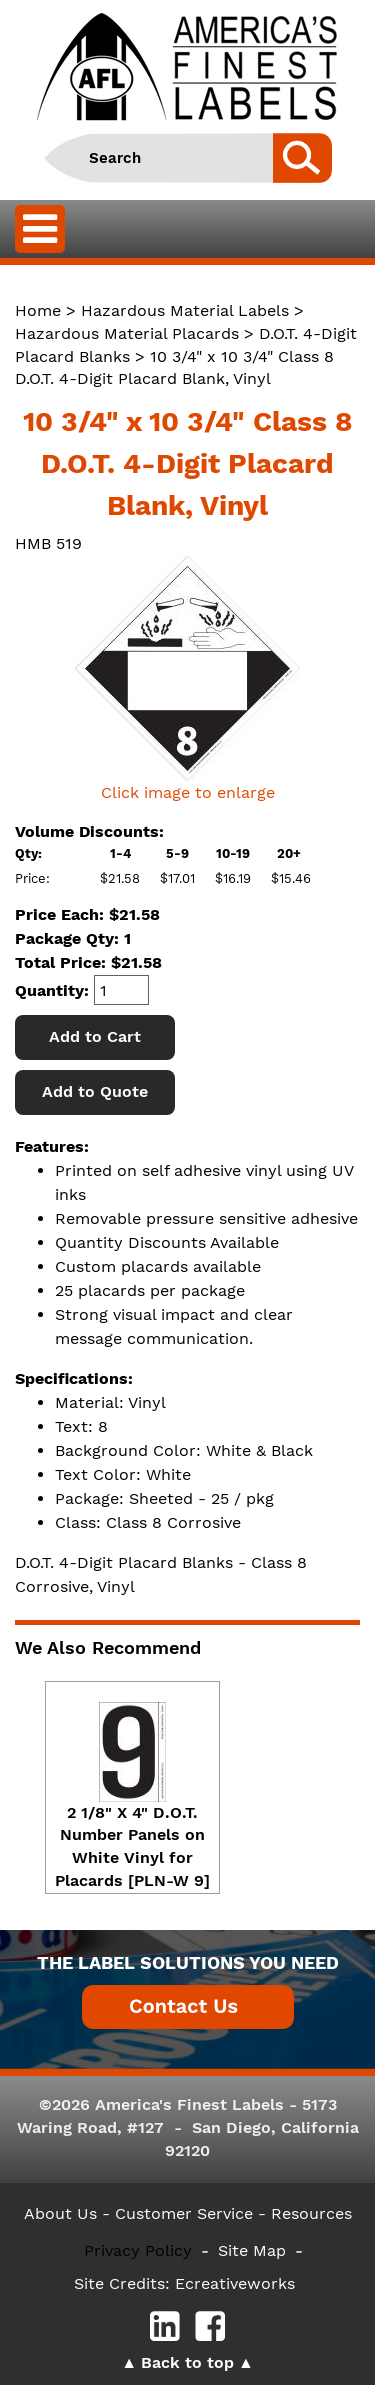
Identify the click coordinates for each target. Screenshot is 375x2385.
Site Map (252, 2250)
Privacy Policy (138, 2250)
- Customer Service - (184, 2213)
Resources (311, 2213)
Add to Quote (95, 1091)
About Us (60, 2213)
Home (38, 310)
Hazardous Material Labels (185, 310)
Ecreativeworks (235, 2283)
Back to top (187, 2362)
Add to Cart (95, 1036)
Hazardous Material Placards (127, 333)
